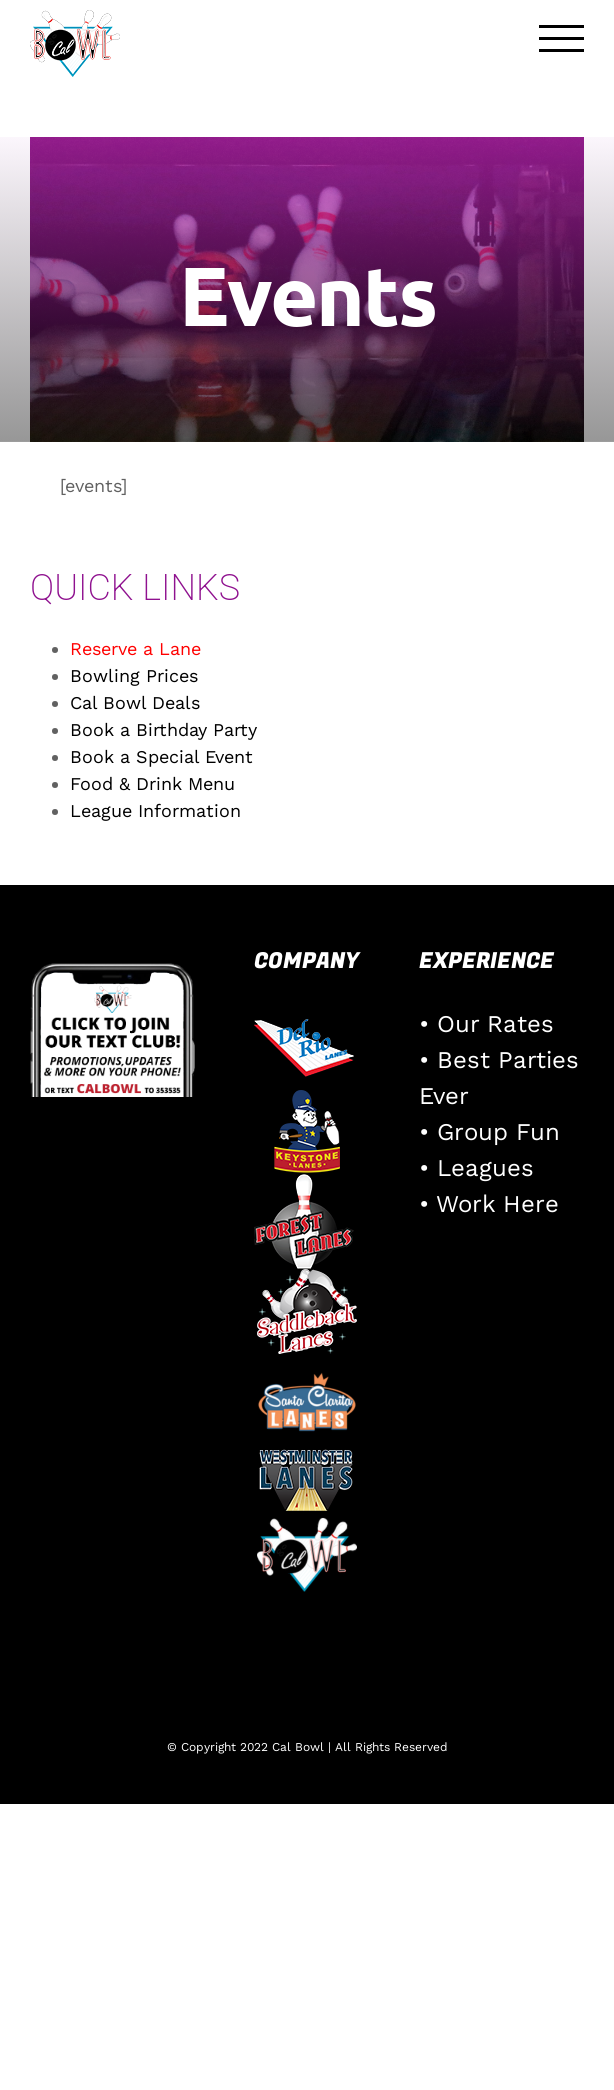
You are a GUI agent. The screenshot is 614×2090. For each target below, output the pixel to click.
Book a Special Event (161, 756)
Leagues (485, 1168)
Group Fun (498, 1132)
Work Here (497, 1204)
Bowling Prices (134, 675)
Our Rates (495, 1024)
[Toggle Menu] (562, 38)
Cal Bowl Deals (135, 702)
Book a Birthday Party (163, 729)
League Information (155, 810)
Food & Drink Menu (152, 783)
